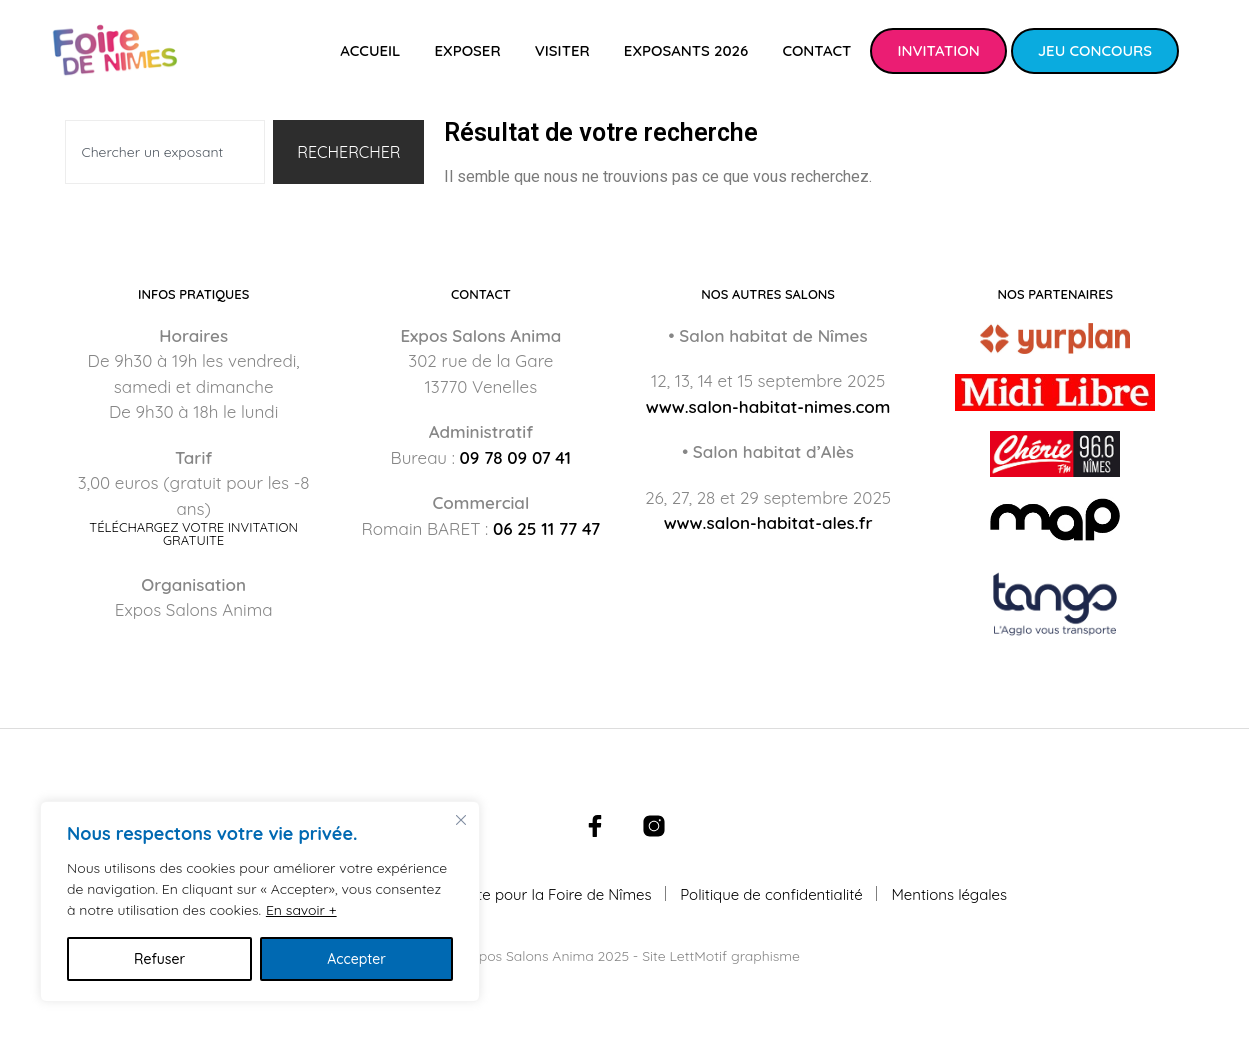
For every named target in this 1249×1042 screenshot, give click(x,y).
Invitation (938, 50)
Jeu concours (1095, 50)
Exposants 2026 (686, 50)
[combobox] (165, 152)
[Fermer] (461, 820)
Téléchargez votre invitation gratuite (193, 534)
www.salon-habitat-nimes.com (768, 406)
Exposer (467, 50)
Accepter (356, 959)
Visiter (562, 50)
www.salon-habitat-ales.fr (768, 522)
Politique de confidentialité (771, 894)
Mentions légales (949, 894)
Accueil (370, 50)
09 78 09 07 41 (515, 457)
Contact (816, 50)
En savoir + (301, 910)
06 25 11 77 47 (546, 528)
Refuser (159, 959)
